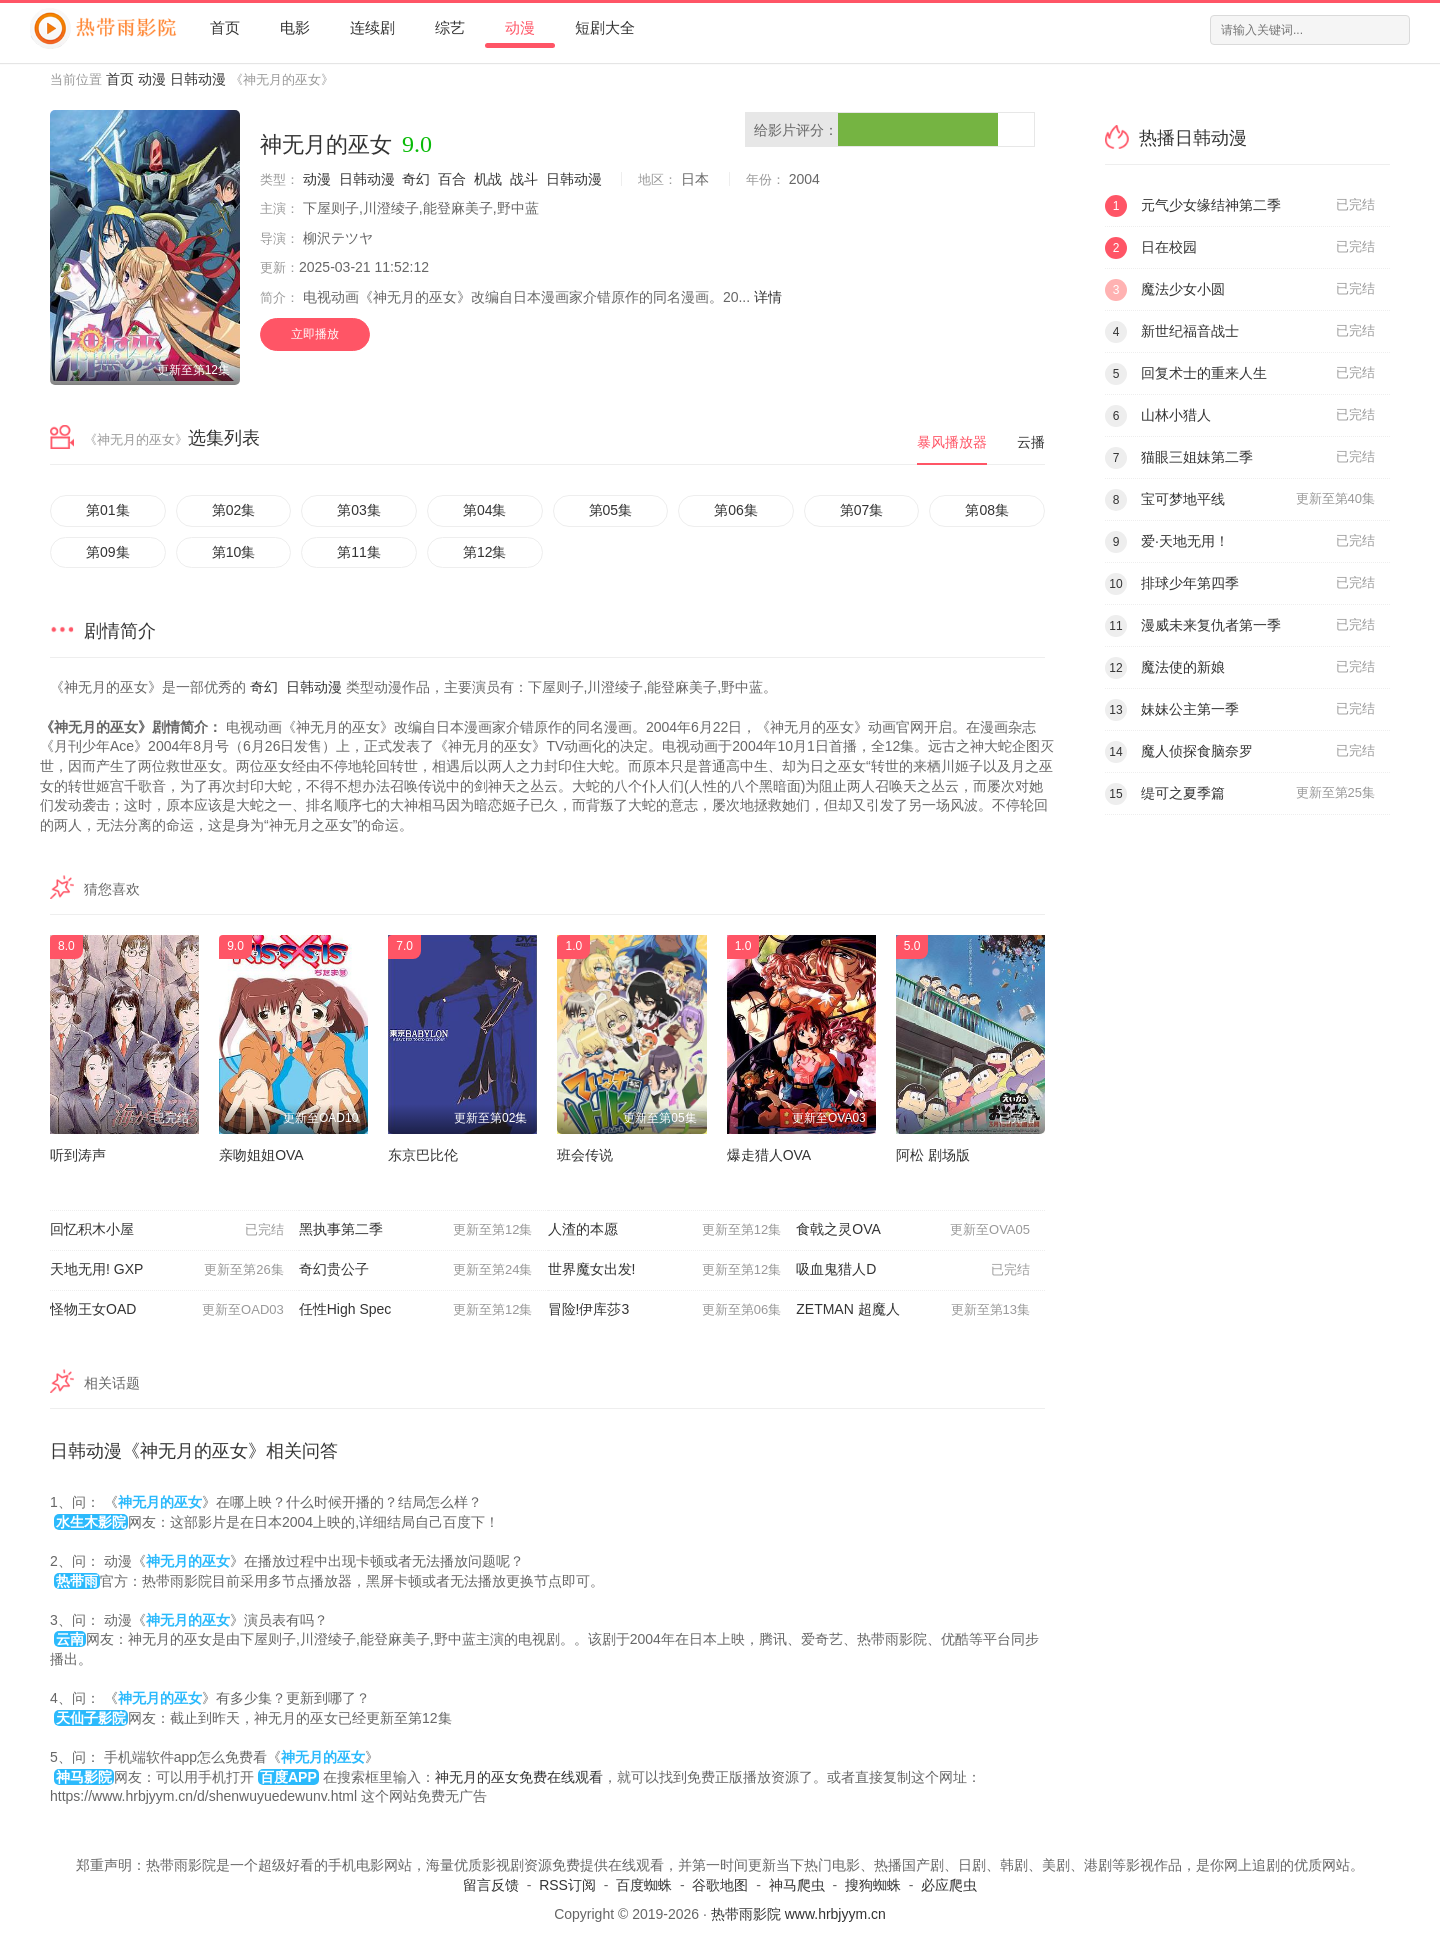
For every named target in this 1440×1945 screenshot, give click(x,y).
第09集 (108, 552)
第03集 (359, 510)
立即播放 (315, 334)
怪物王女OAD (167, 1310)
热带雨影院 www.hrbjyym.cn (798, 1914)
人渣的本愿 (665, 1230)
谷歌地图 (720, 1885)
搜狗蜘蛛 (873, 1885)
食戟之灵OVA (913, 1230)
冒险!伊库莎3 (665, 1310)
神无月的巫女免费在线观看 (519, 1777)
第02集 (234, 510)
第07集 (862, 510)
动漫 (520, 27)
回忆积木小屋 (167, 1230)
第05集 (611, 510)
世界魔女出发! (665, 1270)
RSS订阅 (567, 1885)
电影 (295, 27)
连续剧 (372, 27)
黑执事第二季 (416, 1230)
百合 (452, 179)
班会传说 (585, 1155)
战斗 (524, 179)
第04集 (485, 510)
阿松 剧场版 (933, 1155)
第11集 (359, 552)
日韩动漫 (198, 79)
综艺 (450, 27)
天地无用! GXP (167, 1270)
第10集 (234, 552)
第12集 (485, 552)
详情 (768, 297)
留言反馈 (491, 1885)
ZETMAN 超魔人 (913, 1310)
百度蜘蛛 (644, 1885)
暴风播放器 (952, 442)
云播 (1031, 442)
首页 (225, 27)
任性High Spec (416, 1310)
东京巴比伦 (423, 1155)
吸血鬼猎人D (913, 1270)
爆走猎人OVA (769, 1155)
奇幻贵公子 (416, 1270)
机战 (488, 179)
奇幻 (416, 179)
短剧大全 (605, 27)
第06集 (736, 510)
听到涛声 (78, 1155)
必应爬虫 (949, 1885)
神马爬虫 (797, 1885)
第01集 (108, 510)
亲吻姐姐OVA (261, 1155)
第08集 (987, 510)
